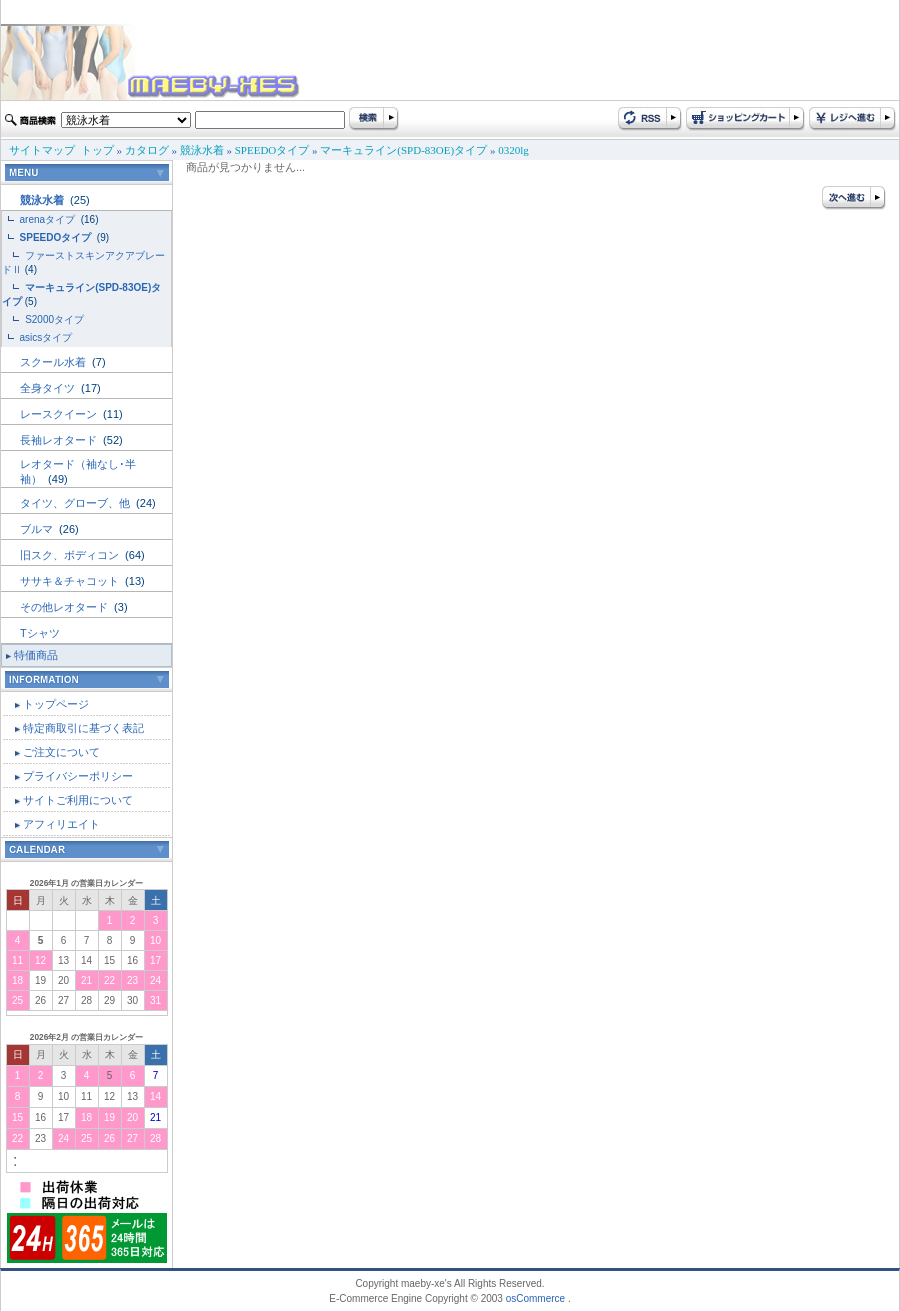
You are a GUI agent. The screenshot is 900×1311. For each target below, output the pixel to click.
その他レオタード (65, 607)
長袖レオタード (60, 440)
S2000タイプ (54, 319)
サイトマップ (42, 150)
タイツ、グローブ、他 (76, 503)
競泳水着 (202, 150)
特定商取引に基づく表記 (83, 728)
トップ (97, 150)
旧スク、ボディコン (71, 555)
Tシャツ (40, 633)
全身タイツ (49, 388)
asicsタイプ (48, 337)
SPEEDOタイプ (272, 150)
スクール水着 (54, 362)
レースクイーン (60, 414)
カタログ (147, 150)
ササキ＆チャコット (71, 581)
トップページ (56, 704)
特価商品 (36, 655)
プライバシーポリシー (78, 776)
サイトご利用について (78, 800)
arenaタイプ (49, 219)
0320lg (513, 150)
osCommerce (535, 1298)
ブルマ (38, 529)
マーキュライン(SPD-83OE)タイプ (403, 150)
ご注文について (61, 752)
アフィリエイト (61, 824)
